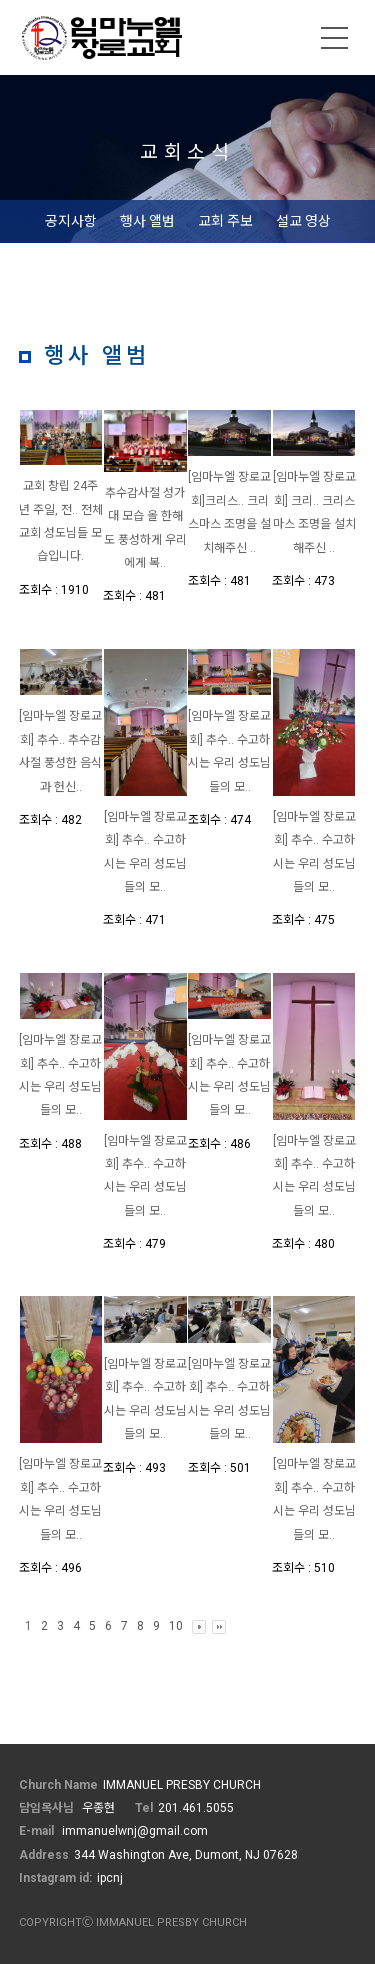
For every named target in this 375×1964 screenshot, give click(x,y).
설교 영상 (303, 221)
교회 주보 (225, 221)
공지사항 (71, 221)
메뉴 (335, 38)
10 (176, 1626)
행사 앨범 (147, 221)
